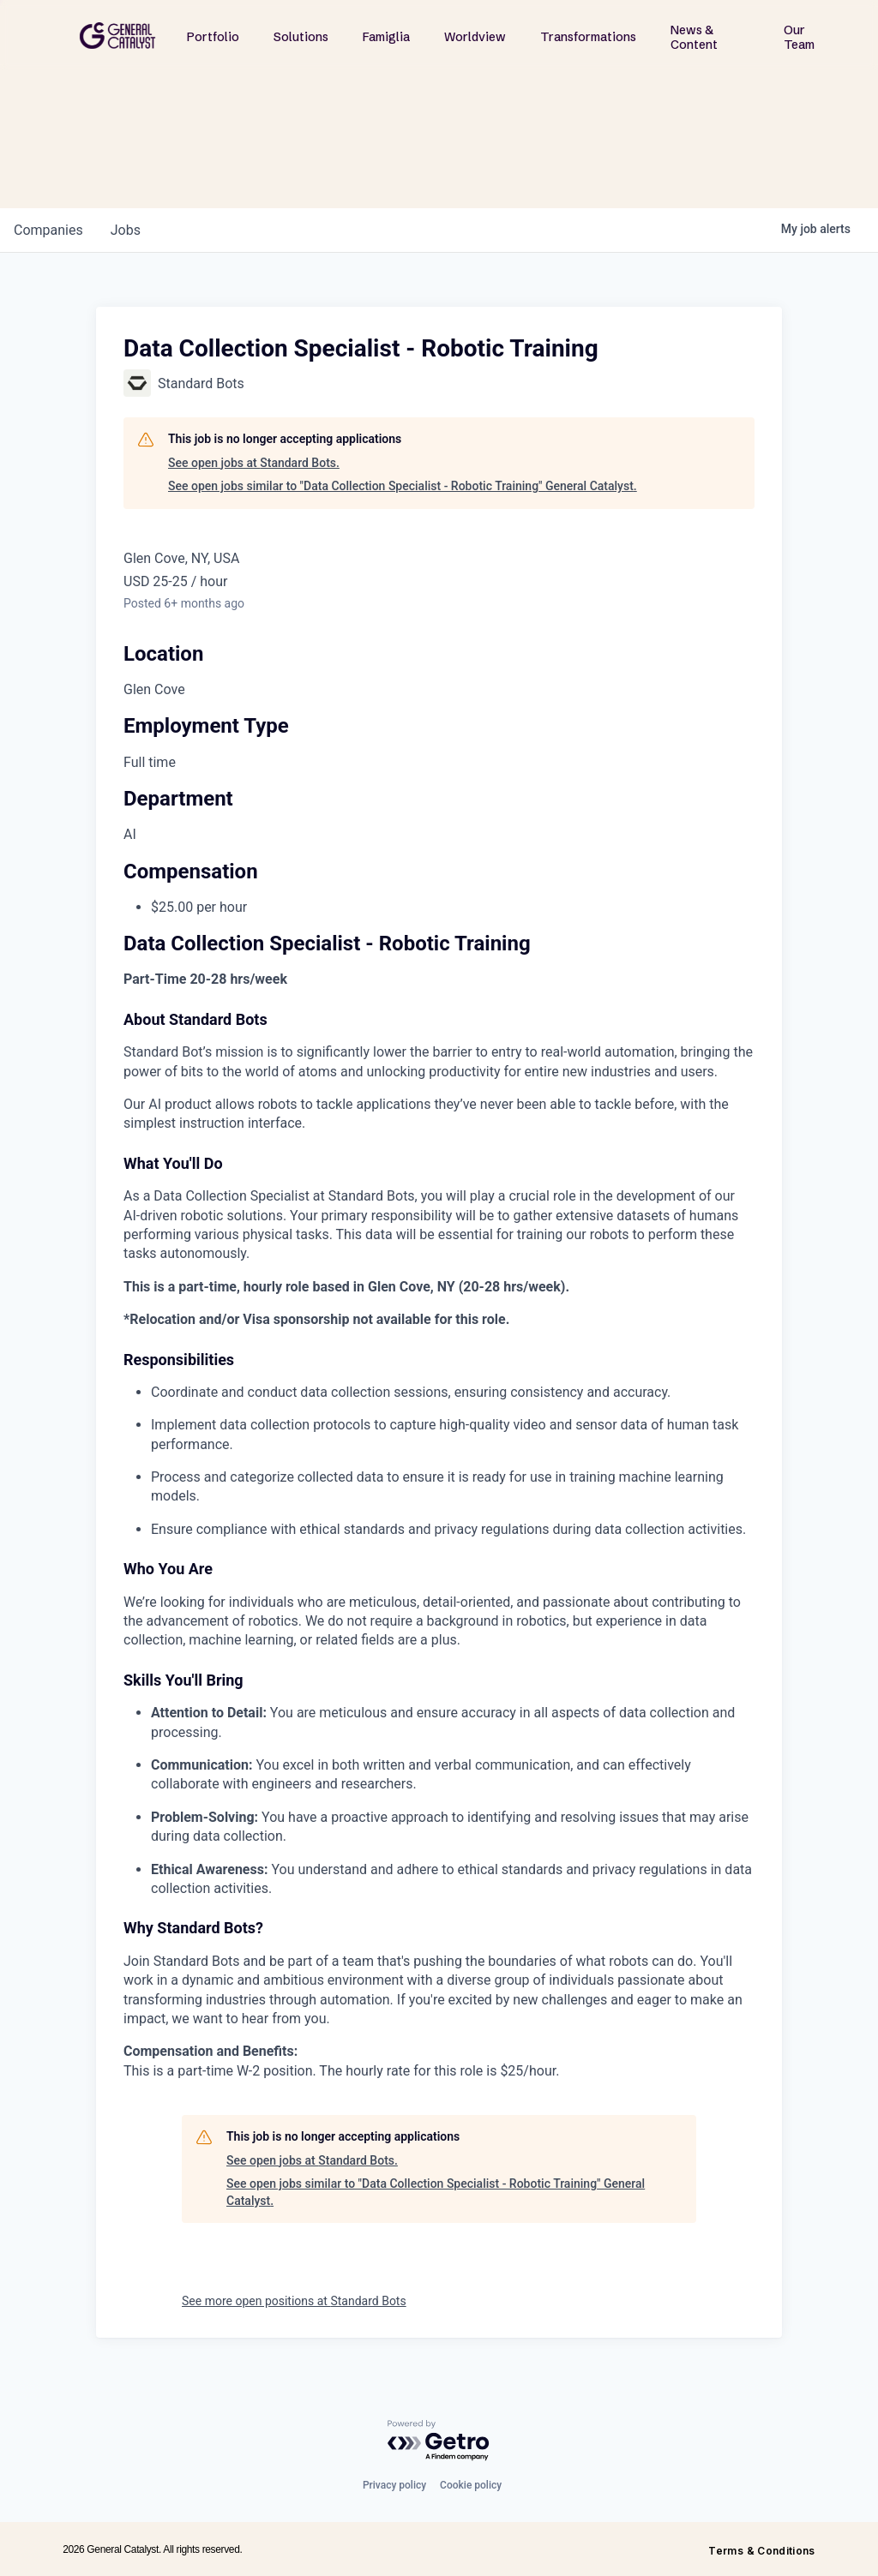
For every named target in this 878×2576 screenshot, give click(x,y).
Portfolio (213, 37)
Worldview (475, 37)
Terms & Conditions (761, 2550)
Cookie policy (471, 2485)
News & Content (694, 37)
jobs (126, 230)
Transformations (588, 37)
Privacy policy (394, 2485)
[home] (117, 35)
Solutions (301, 37)
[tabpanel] (439, 1507)
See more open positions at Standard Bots (294, 2301)
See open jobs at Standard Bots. (254, 463)
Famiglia (386, 37)
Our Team (799, 37)
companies (48, 230)
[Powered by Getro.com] (439, 2441)
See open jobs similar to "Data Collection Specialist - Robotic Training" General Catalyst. (402, 486)
